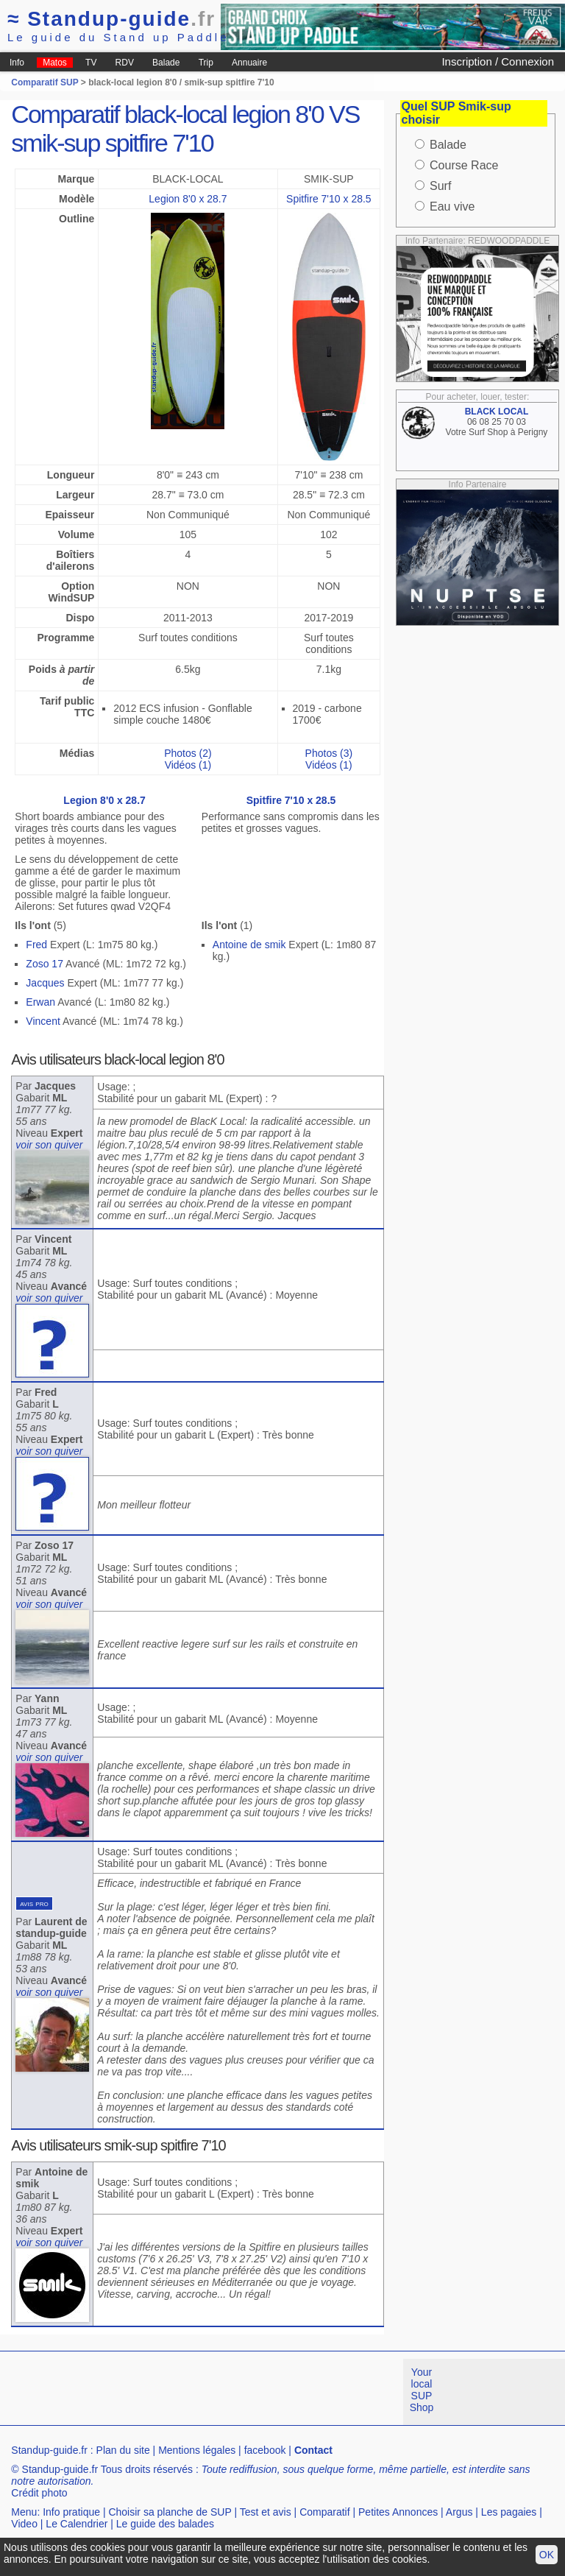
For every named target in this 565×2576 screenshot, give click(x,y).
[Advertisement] (268, 2392)
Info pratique (71, 2512)
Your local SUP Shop (422, 2389)
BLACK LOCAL (497, 411)
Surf (440, 186)
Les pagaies (509, 2512)
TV (90, 62)
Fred (36, 944)
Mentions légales (196, 2450)
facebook (265, 2450)
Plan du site (123, 2450)
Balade (166, 62)
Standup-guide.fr (49, 2450)
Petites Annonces (398, 2512)
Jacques (45, 983)
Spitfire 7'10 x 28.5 (329, 199)
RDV (125, 62)
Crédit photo (39, 2493)
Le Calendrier (76, 2524)
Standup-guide (111, 18)
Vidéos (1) (188, 765)
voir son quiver (48, 1145)
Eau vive (452, 206)
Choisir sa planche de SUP (169, 2512)
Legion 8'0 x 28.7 (188, 199)
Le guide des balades (165, 2524)
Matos (55, 62)
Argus (459, 2512)
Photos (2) (188, 753)
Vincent (43, 1021)
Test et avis (265, 2512)
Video (24, 2524)
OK (546, 2555)
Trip (206, 62)
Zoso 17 (44, 964)
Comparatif (324, 2512)
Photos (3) (329, 753)
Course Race (464, 165)
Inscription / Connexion (497, 61)
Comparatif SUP (45, 82)
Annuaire (249, 62)
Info (17, 62)
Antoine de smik (249, 944)
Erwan (40, 1002)
